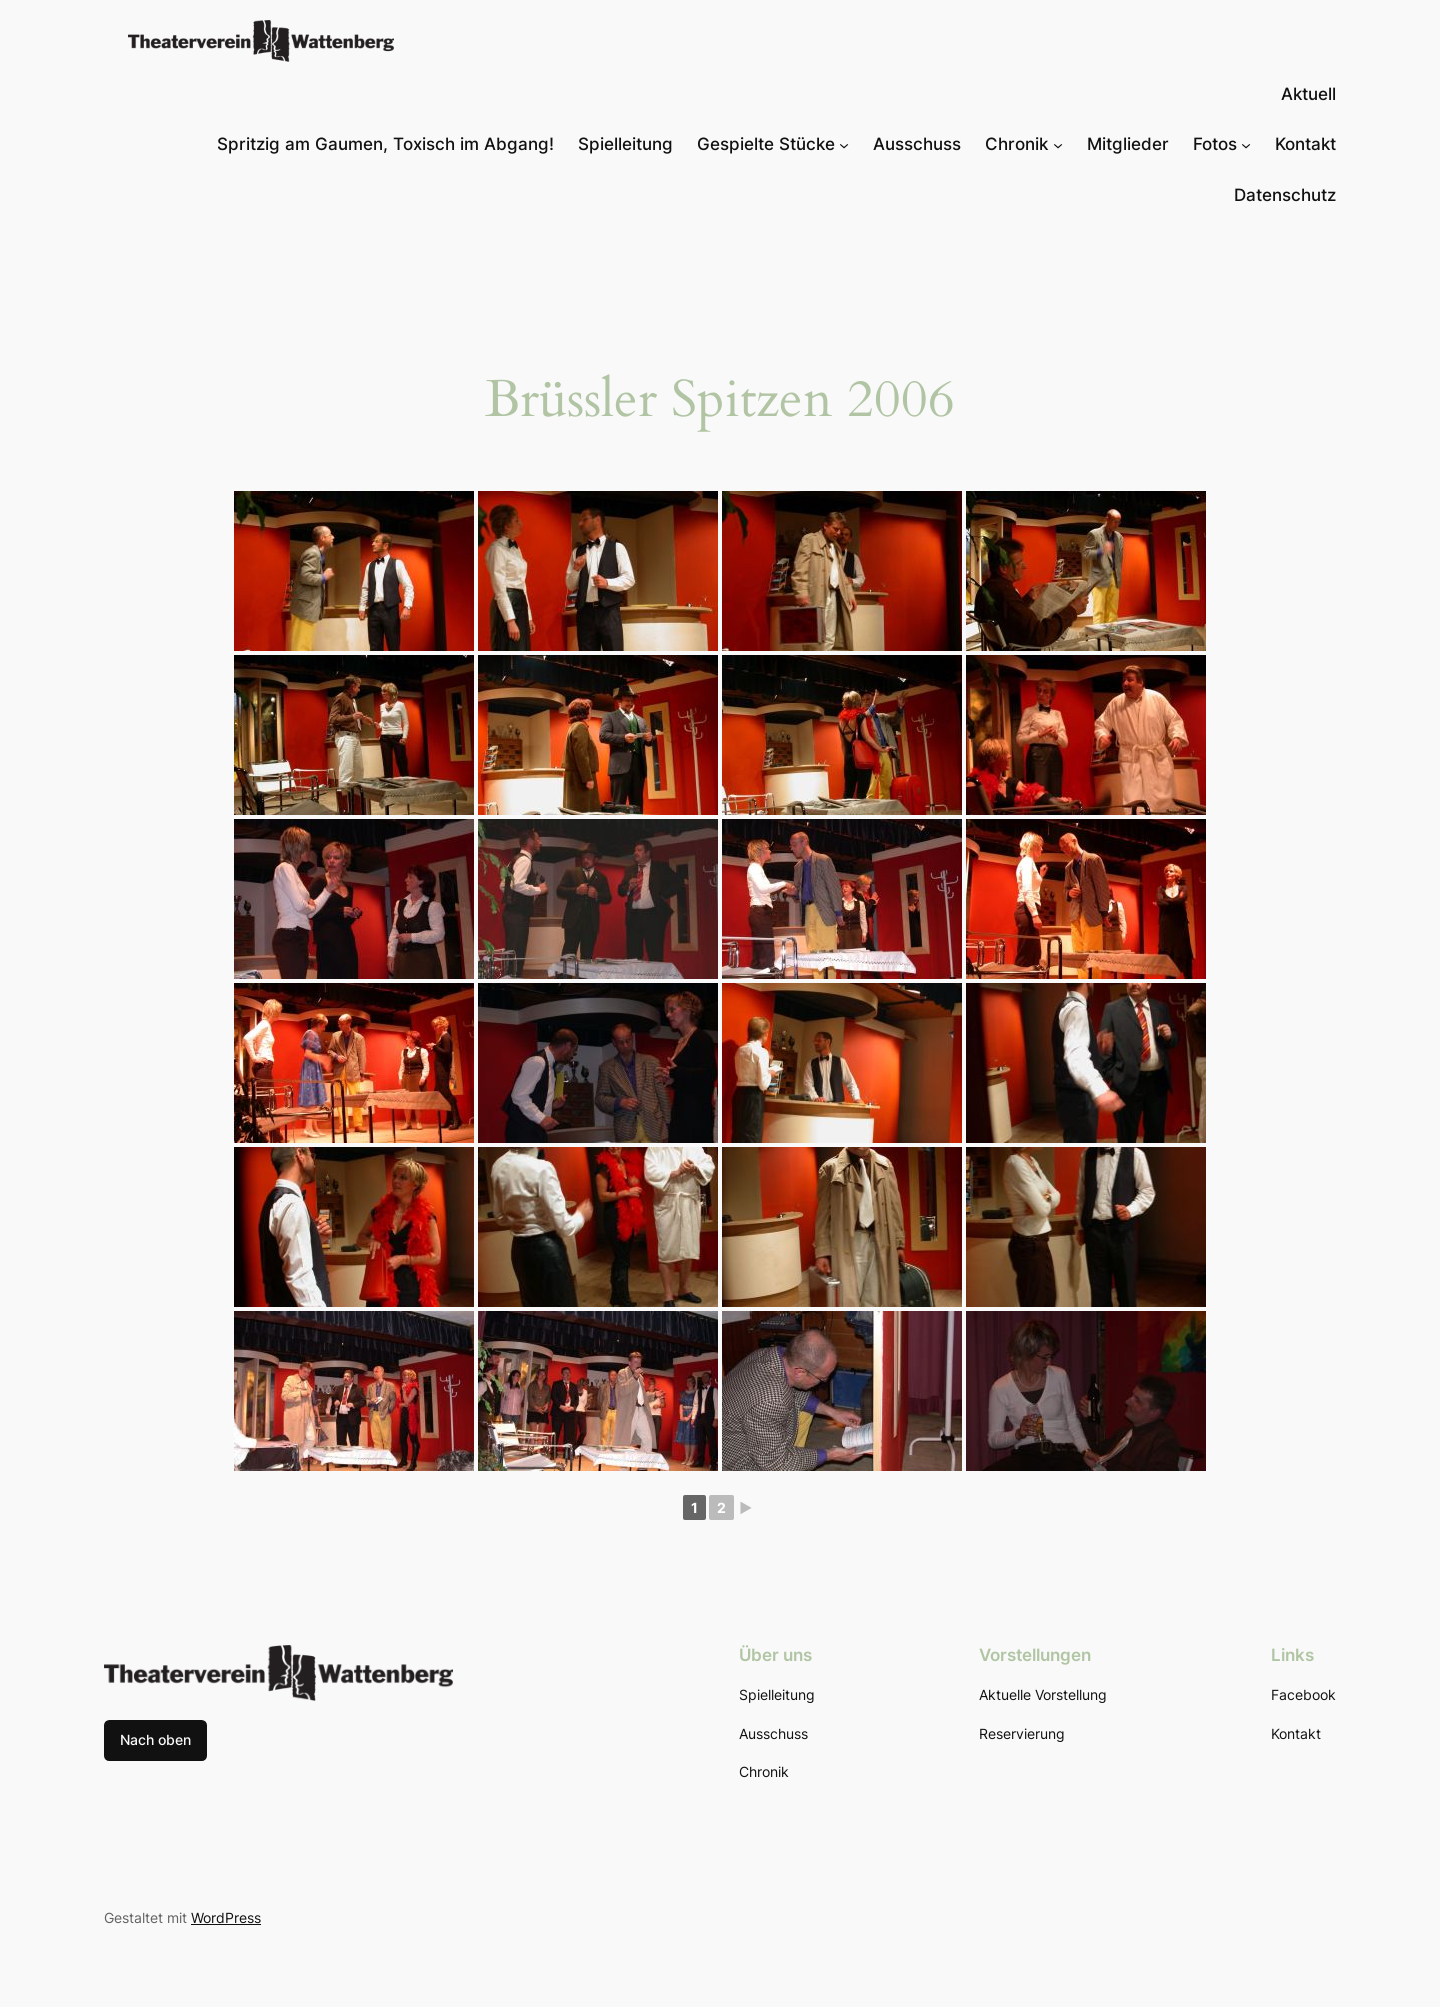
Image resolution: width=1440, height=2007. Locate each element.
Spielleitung (625, 144)
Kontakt (1305, 144)
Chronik (1016, 144)
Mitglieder (1128, 144)
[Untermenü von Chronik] (1058, 144)
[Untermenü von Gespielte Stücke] (844, 144)
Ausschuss (917, 144)
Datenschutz (1285, 195)
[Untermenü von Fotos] (1246, 144)
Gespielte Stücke (766, 144)
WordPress (226, 1917)
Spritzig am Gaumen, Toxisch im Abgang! (385, 144)
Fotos (1215, 144)
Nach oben (155, 1739)
